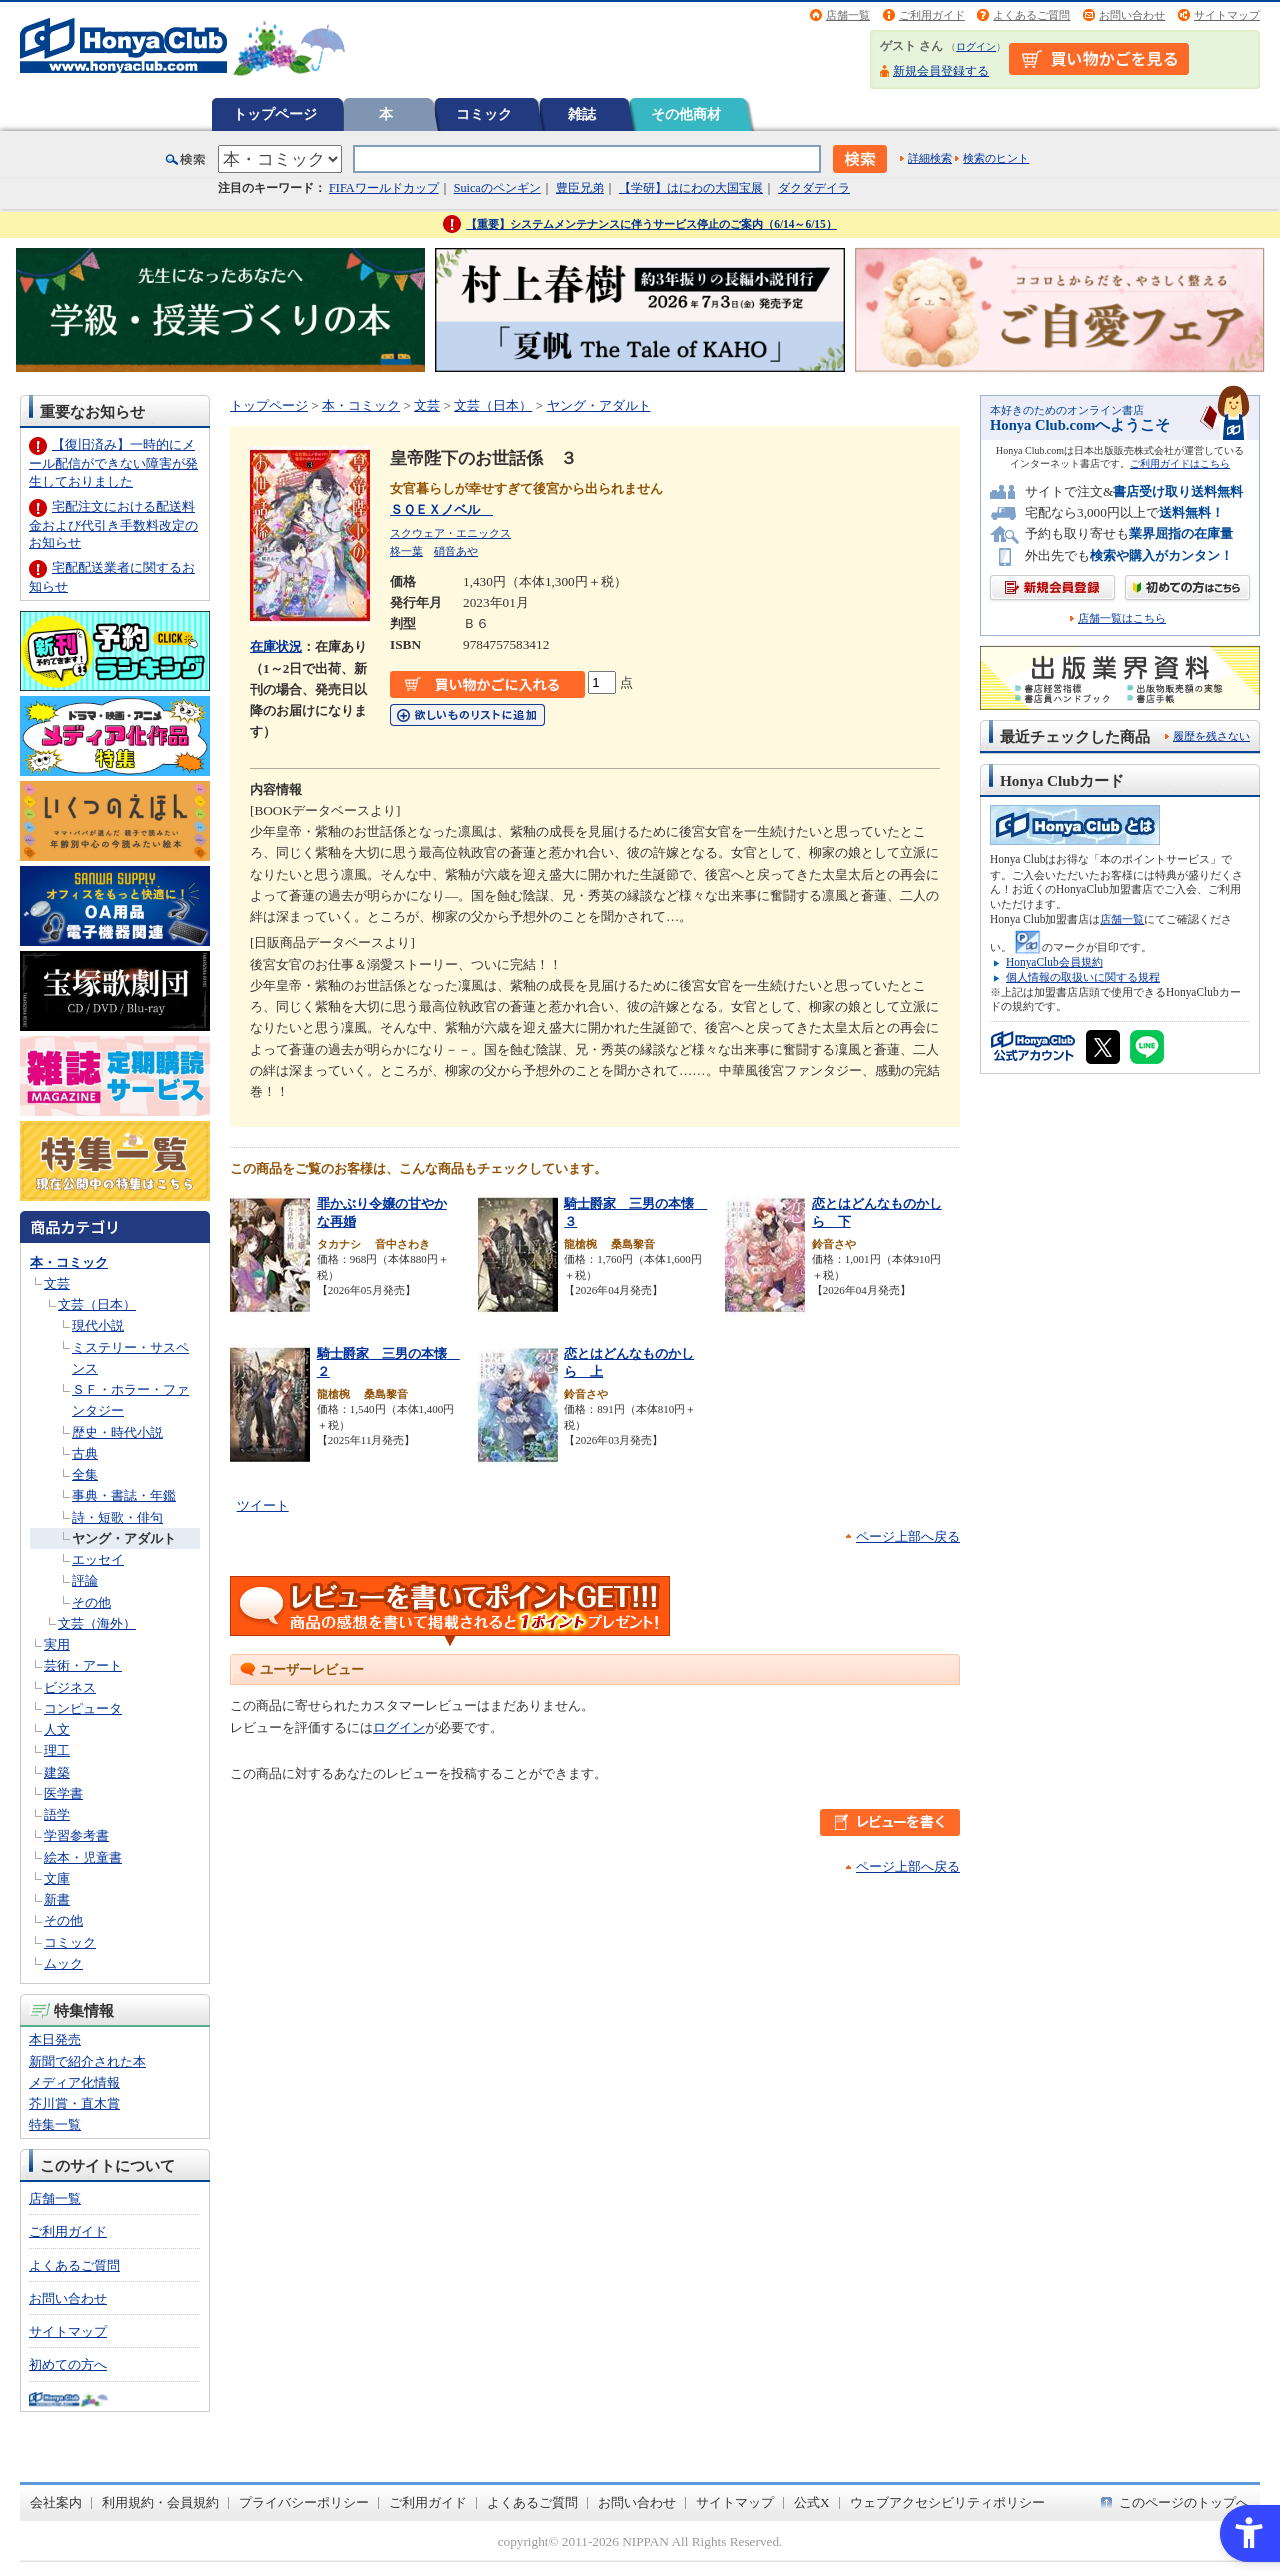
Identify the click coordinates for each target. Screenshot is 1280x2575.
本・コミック (69, 1262)
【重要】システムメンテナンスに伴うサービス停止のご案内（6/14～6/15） (651, 224)
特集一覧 (55, 2124)
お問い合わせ (1132, 15)
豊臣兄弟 (580, 188)
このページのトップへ (1184, 2502)
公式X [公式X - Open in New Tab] (812, 2502)
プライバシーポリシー (304, 2502)
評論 (85, 1580)
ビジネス (70, 1687)
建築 (57, 1772)
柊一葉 (406, 551)
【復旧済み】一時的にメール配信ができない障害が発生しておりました (113, 462)
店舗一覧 (848, 15)
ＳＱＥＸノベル (441, 509)
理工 (57, 1750)
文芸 (57, 1283)
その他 (91, 1602)
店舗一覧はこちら (1122, 618)
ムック (63, 1963)
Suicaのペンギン (497, 188)
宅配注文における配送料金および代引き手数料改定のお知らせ (113, 524)
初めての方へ (68, 2364)
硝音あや (456, 551)
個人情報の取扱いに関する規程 (1083, 977)
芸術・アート (83, 1665)
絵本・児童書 (83, 1857)
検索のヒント (996, 158)
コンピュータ (83, 1708)
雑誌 (582, 114)
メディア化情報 (74, 2082)
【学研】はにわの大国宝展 (691, 188)
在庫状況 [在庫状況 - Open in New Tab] (276, 646)
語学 (57, 1814)
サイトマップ (1227, 15)
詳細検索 (930, 158)
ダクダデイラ (814, 188)
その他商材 (686, 114)
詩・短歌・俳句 (117, 1517)
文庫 (57, 1878)
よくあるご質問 (1031, 15)
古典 (85, 1453)
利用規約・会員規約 (160, 2502)
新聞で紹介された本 (87, 2061)
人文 (57, 1729)
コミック (484, 114)
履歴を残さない (1211, 736)
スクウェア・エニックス (450, 533)
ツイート (263, 1505)
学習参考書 (76, 1835)
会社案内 (56, 2502)
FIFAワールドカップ (384, 188)
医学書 (63, 1793)
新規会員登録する (941, 71)
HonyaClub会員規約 (1054, 962)
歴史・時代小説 (117, 1432)
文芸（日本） (97, 1304)
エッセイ (98, 1559)
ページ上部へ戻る (908, 1536)
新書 (57, 1899)
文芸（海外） (97, 1623)
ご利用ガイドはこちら (1180, 463)
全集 (85, 1474)
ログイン (976, 46)
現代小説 (98, 1325)
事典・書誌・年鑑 (124, 1495)
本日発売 (55, 2039)
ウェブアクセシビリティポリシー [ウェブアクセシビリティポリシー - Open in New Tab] (947, 2502)
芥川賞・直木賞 (74, 2103)
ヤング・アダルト (124, 1538)
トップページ (275, 114)
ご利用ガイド (932, 15)
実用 (57, 1644)
